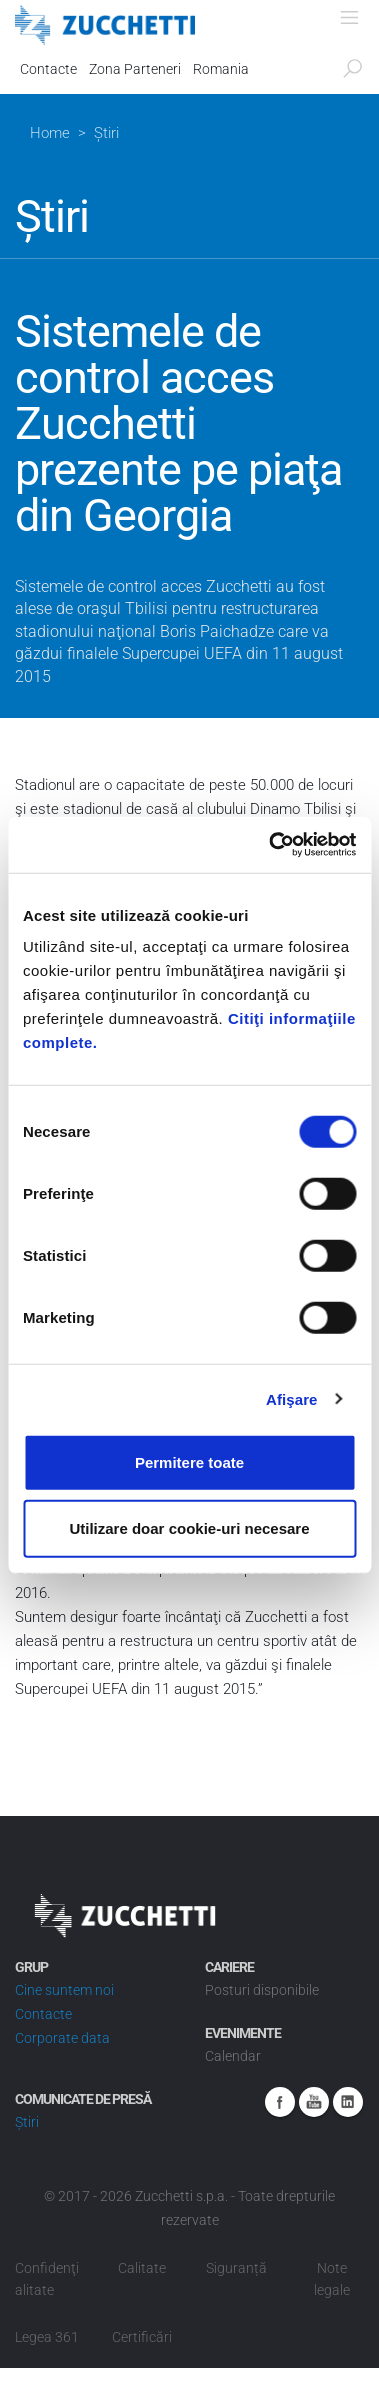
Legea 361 (47, 2337)
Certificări (142, 2337)
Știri (27, 2122)
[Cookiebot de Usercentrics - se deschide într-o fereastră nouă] (270, 845)
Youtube (314, 2102)
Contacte (48, 69)
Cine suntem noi (64, 1990)
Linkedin (348, 2102)
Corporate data (62, 2038)
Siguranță (236, 2268)
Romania (221, 69)
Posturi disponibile (262, 1990)
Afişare (292, 1398)
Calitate (142, 2268)
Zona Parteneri (135, 69)
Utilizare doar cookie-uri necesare (189, 1527)
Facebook (280, 2102)
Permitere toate (189, 1462)
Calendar (233, 2056)
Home (50, 133)
